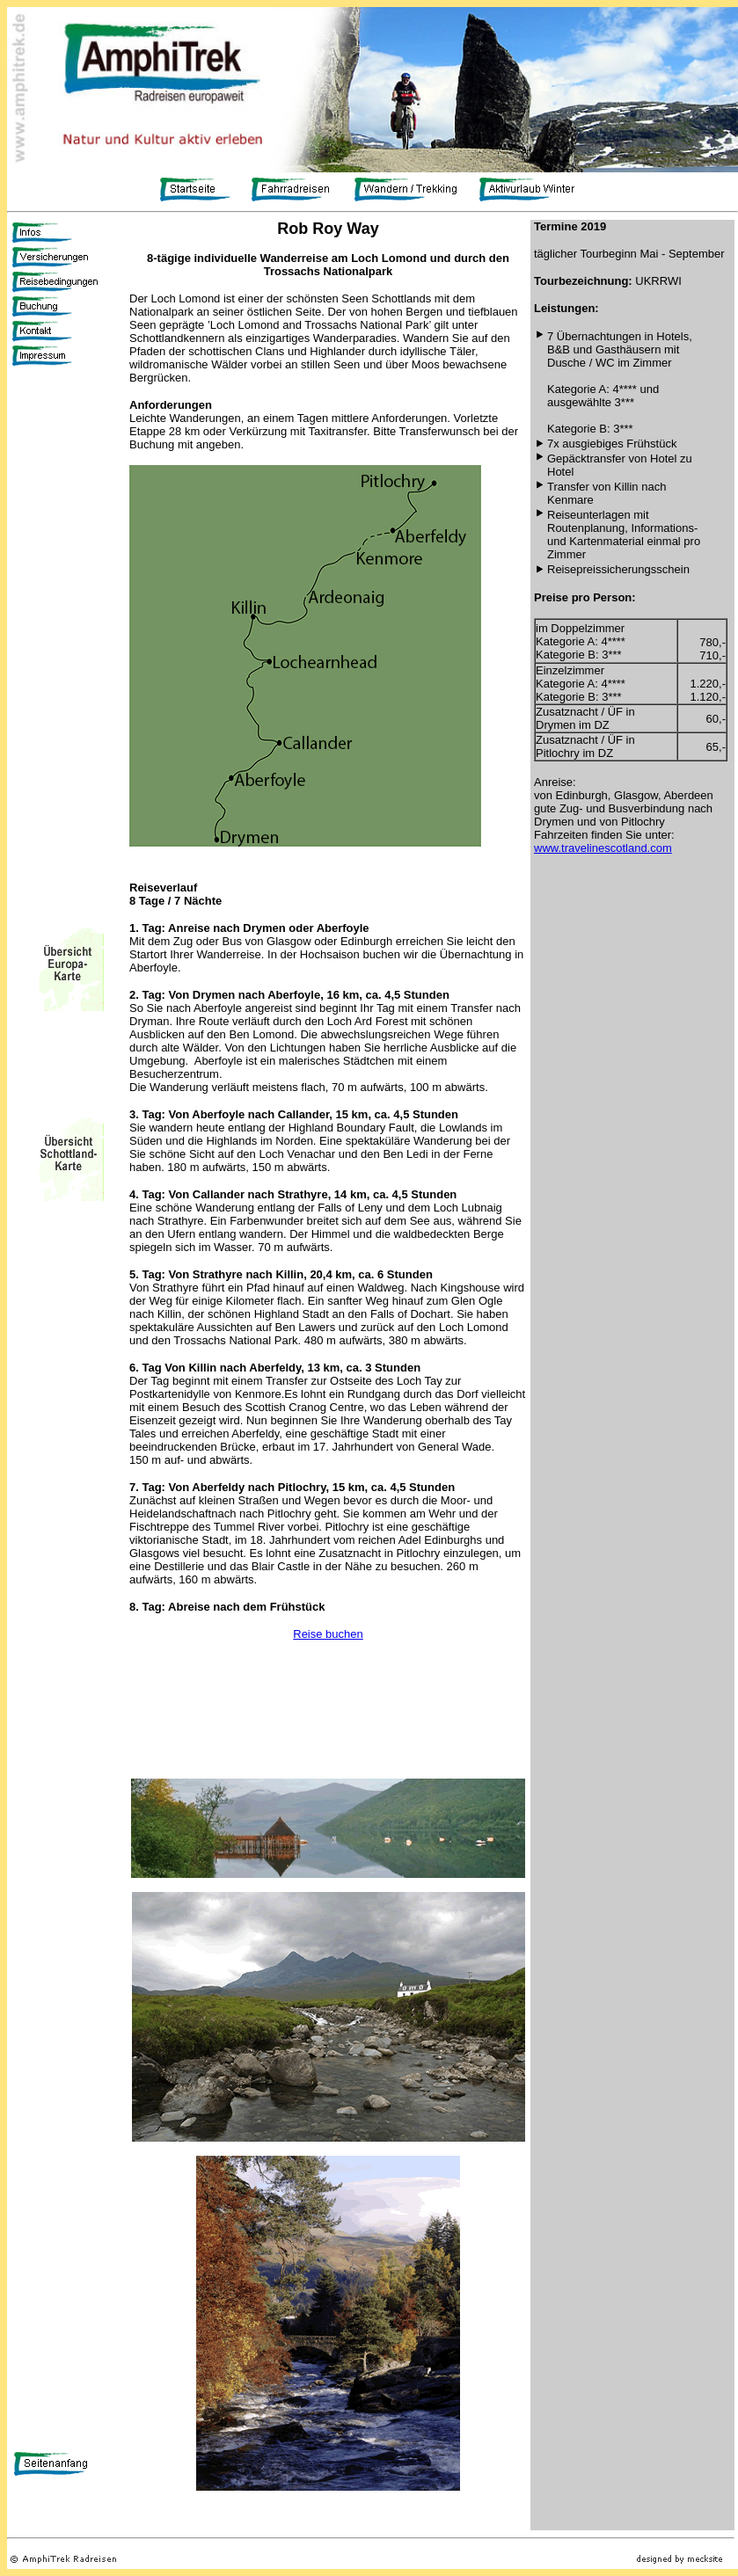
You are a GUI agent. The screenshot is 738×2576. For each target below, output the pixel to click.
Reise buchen (328, 1634)
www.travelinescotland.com (603, 848)
